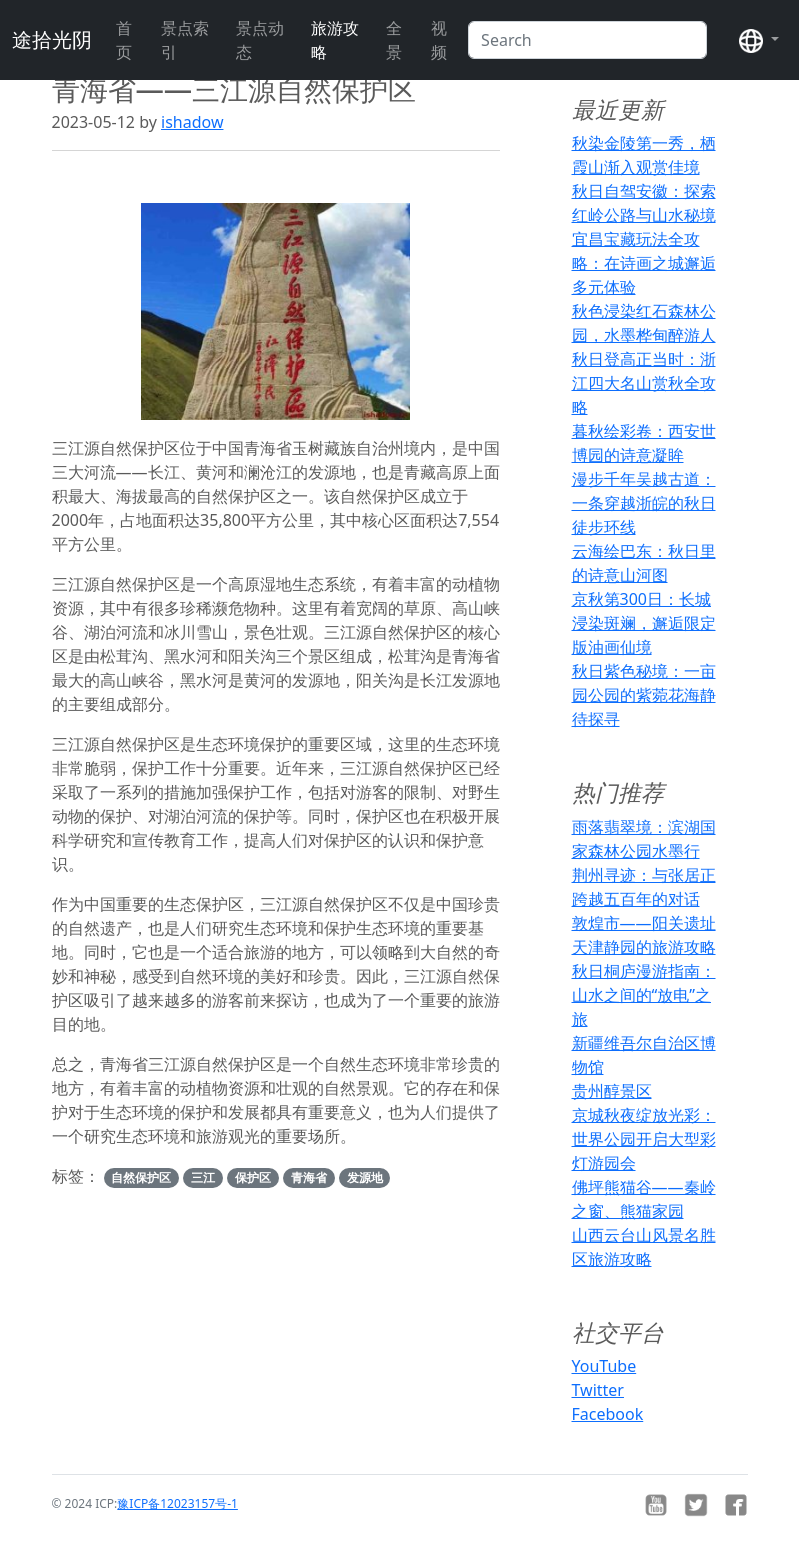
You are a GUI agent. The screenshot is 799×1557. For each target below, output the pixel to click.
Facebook (608, 1414)
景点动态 (260, 40)
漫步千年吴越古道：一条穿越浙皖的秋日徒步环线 (644, 503)
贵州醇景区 (612, 1091)
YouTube (604, 1366)
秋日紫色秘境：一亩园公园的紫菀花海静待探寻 (644, 695)
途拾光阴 (52, 39)
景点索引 (185, 40)
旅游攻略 (335, 40)
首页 (124, 40)
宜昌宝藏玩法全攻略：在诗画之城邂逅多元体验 (644, 263)
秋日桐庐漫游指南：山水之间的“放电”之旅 (644, 995)
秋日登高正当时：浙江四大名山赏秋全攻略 (644, 383)
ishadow (192, 122)
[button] (759, 40)
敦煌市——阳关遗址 (644, 923)
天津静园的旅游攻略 (644, 947)
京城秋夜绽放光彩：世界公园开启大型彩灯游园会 (644, 1139)
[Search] (587, 40)
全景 (394, 40)
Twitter (598, 1390)
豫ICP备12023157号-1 (177, 1503)
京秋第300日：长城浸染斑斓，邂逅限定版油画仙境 (644, 623)
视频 (439, 40)
